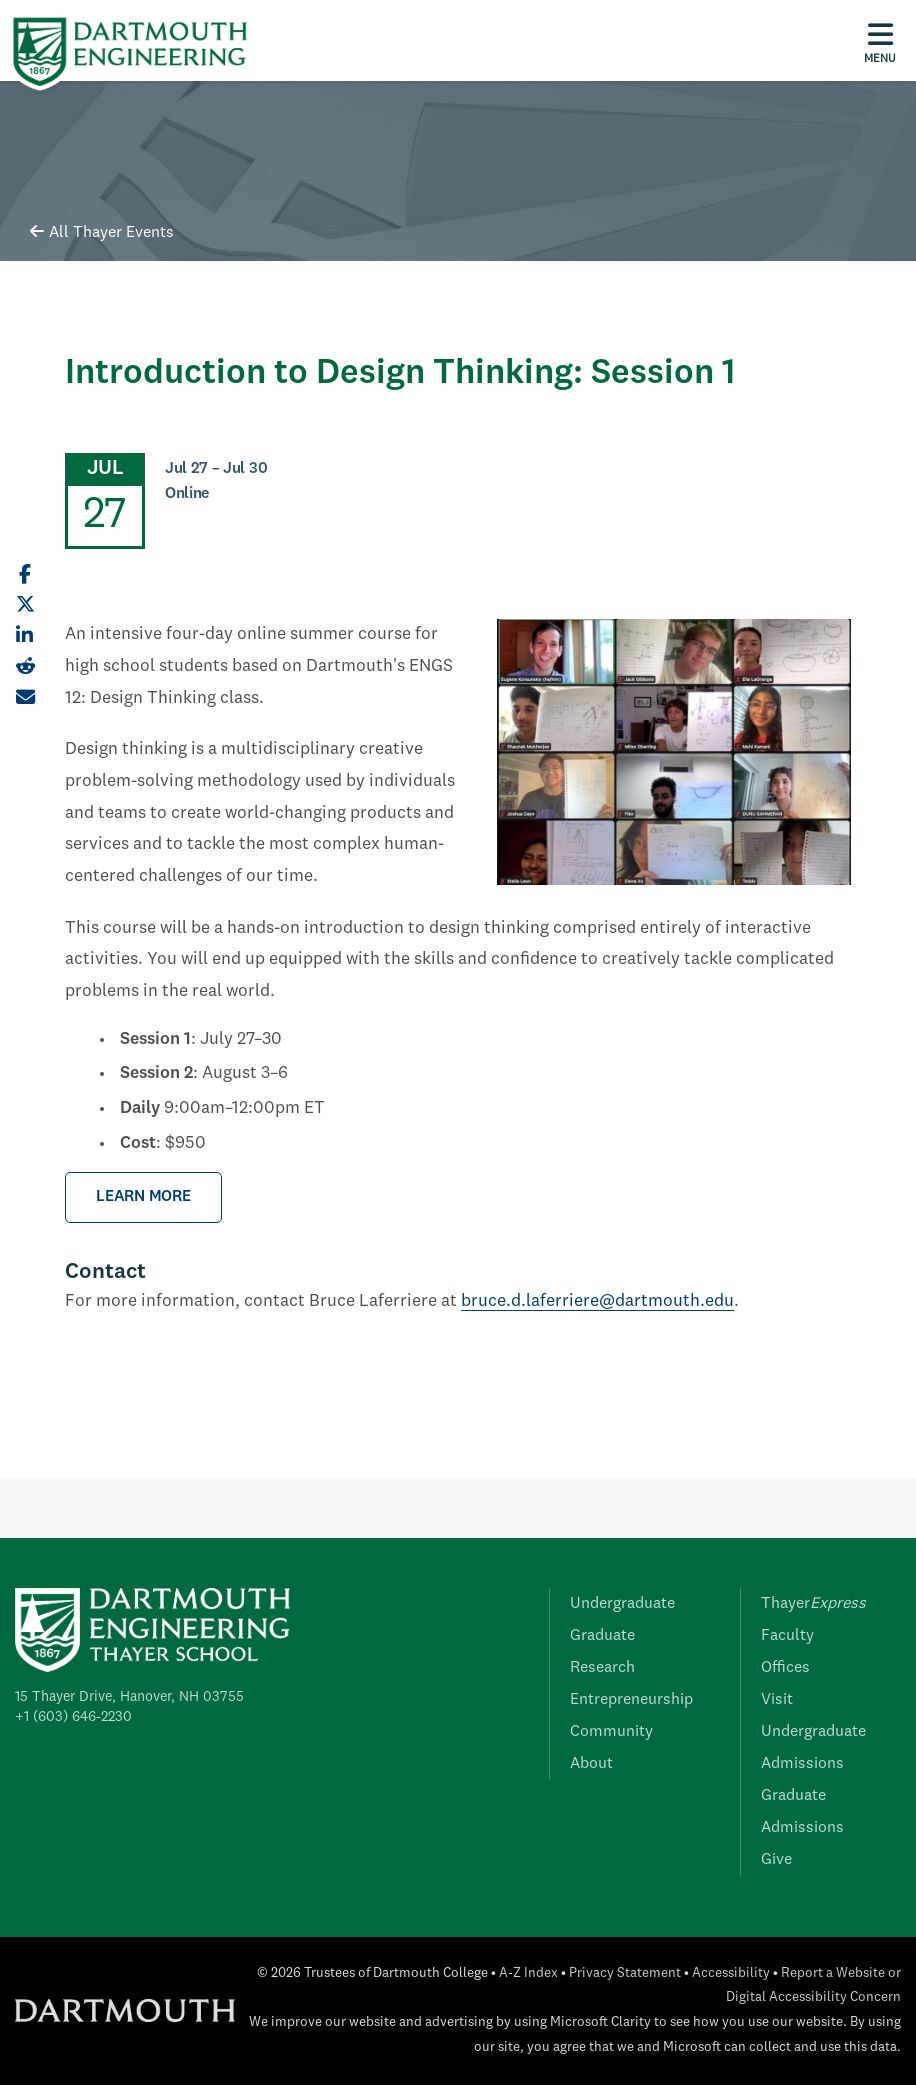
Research (602, 1668)
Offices (785, 1668)
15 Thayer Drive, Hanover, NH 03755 (129, 1697)
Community (611, 1732)
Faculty (787, 1636)
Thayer (813, 1604)
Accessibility (731, 1973)
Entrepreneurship (631, 1700)
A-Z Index (528, 1973)
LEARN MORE (143, 1197)
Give (776, 1860)
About (591, 1764)
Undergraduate (622, 1604)
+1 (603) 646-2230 (73, 1717)
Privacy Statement (625, 1973)
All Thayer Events (102, 233)
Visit (777, 1700)
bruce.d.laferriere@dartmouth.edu (597, 1301)
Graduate (602, 1636)
